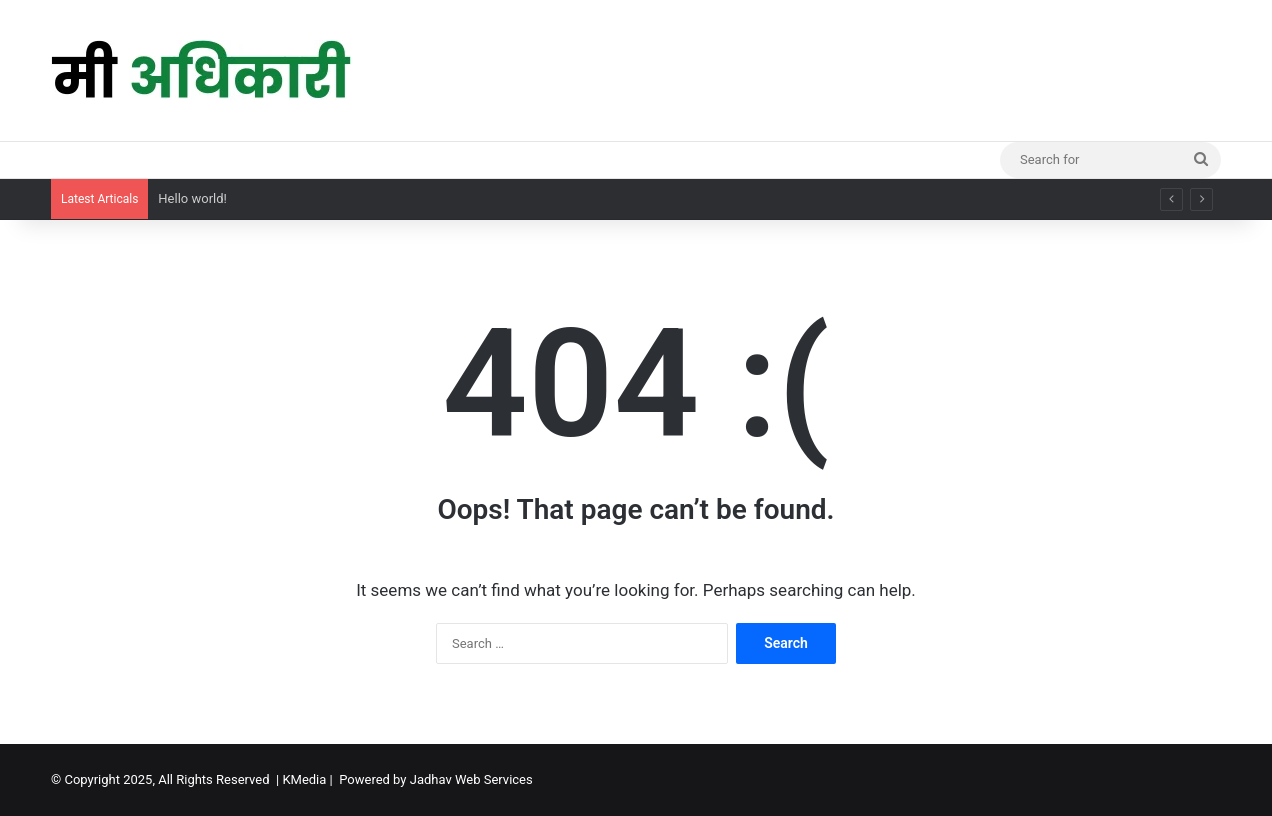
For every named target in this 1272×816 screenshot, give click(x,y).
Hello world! (192, 198)
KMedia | (310, 779)
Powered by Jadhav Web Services (436, 779)
